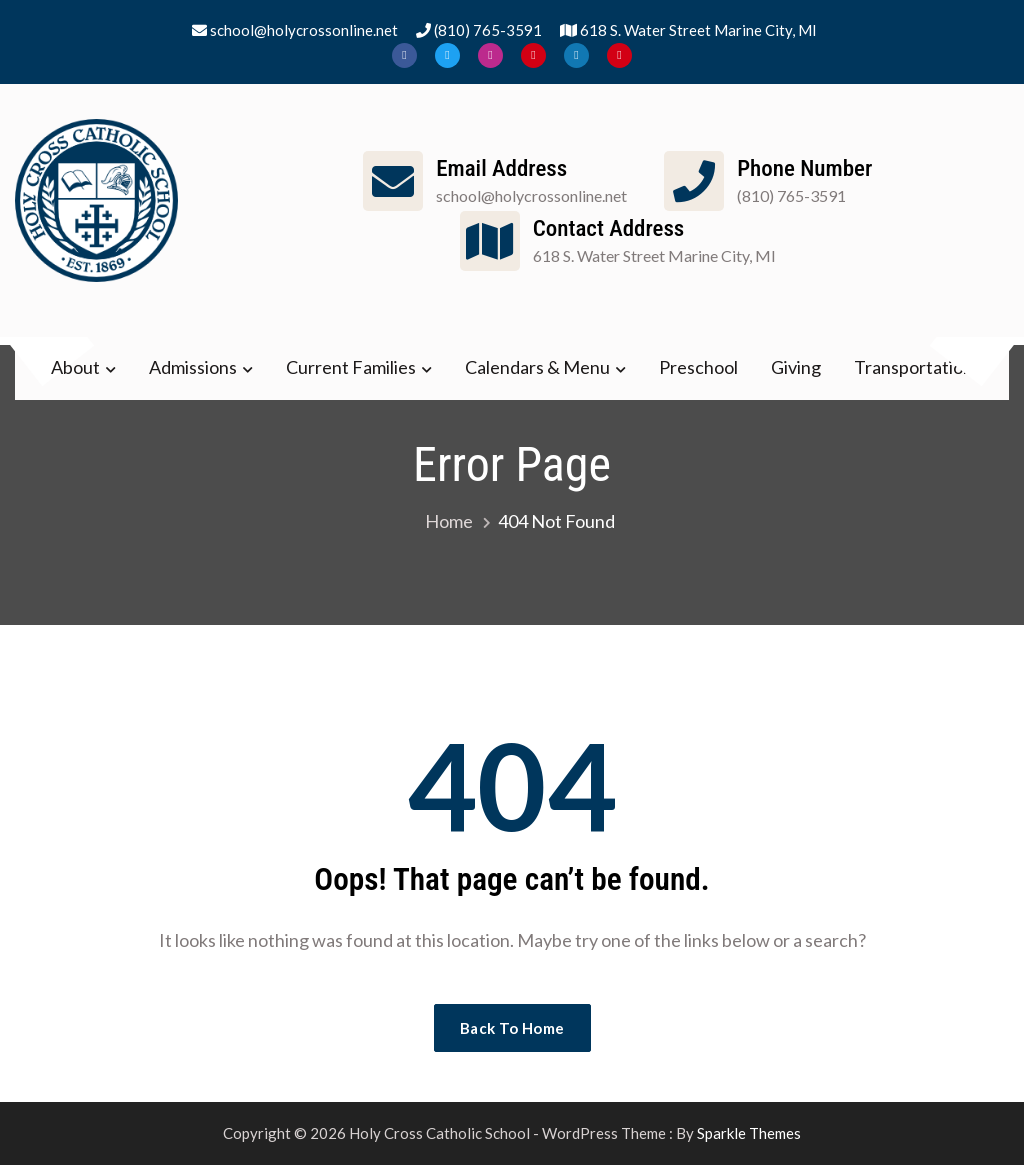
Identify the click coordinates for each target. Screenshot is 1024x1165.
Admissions (193, 367)
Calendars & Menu (537, 367)
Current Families (351, 367)
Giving (796, 367)
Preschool (698, 367)
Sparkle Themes (749, 1133)
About (75, 367)
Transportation (913, 367)
